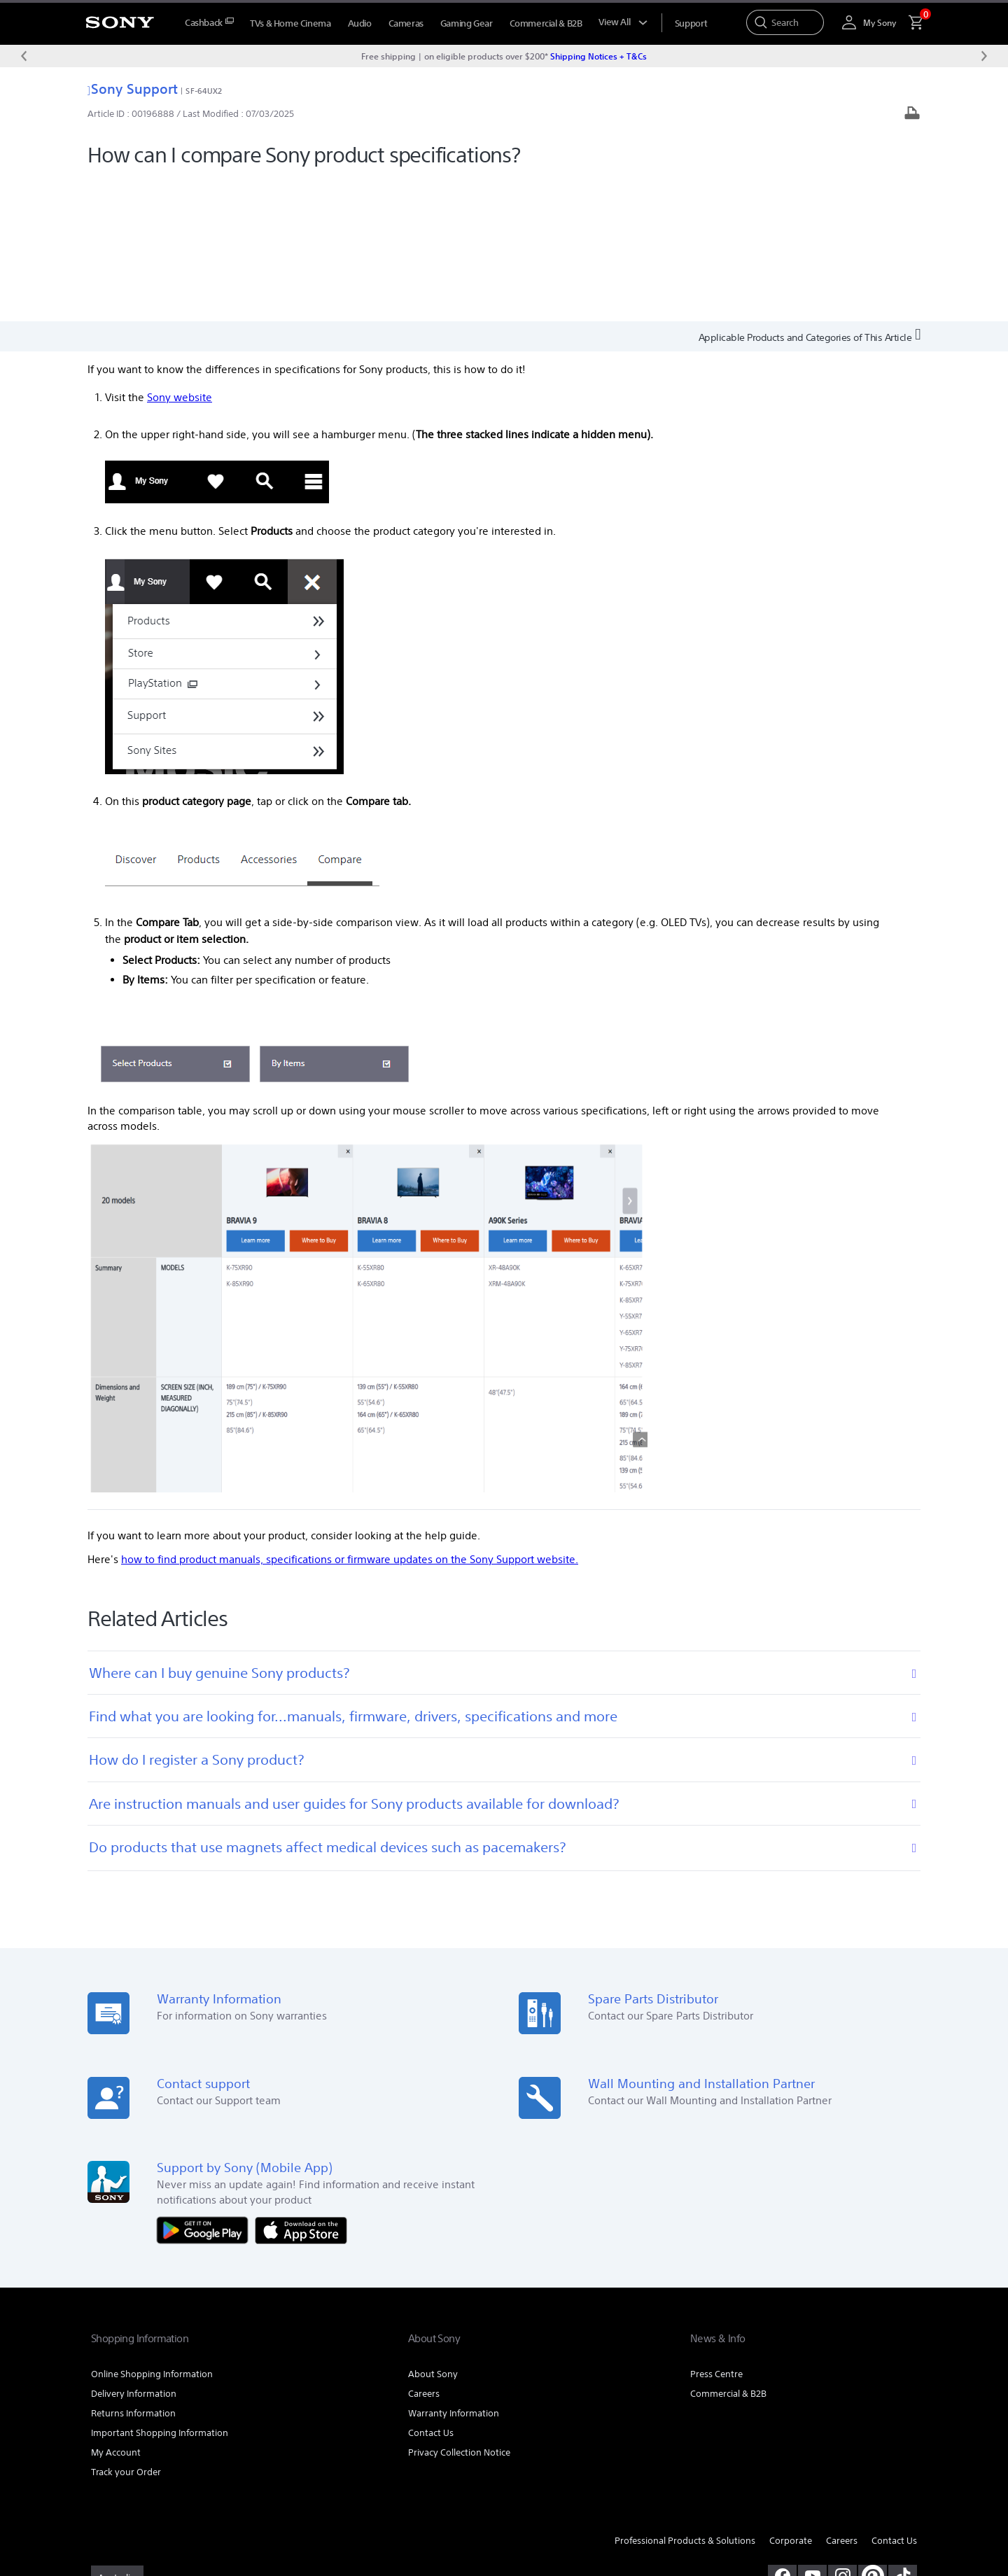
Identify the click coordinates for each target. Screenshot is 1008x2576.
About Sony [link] (433, 2231)
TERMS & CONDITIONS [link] (132, 2499)
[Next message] (984, 56)
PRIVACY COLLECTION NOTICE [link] (305, 2499)
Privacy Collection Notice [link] (459, 2310)
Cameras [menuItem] (406, 23)
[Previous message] (24, 56)
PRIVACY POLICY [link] (211, 2499)
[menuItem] (209, 23)
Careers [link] (424, 2251)
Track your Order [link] (126, 2329)
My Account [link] (116, 2310)
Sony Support (133, 88)
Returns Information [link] (133, 2270)
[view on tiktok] (902, 2432)
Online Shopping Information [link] (152, 2231)
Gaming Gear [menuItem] (466, 23)
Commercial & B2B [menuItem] (546, 23)
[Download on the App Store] (301, 2086)
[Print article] (912, 114)
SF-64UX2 (204, 90)
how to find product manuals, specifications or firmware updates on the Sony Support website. (349, 1416)
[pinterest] (872, 2432)
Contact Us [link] (431, 2290)
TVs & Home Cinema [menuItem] (290, 23)
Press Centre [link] (716, 2231)
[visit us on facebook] (782, 2432)
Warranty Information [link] (453, 2270)
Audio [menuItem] (360, 23)
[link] (117, 2434)
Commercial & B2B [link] (728, 2251)
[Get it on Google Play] (206, 2086)
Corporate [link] (790, 2398)
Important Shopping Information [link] (159, 2290)
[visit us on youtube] (812, 2432)
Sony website (179, 254)
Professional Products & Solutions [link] (685, 2398)
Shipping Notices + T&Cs (598, 56)
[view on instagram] (842, 2432)
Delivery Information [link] (133, 2251)
